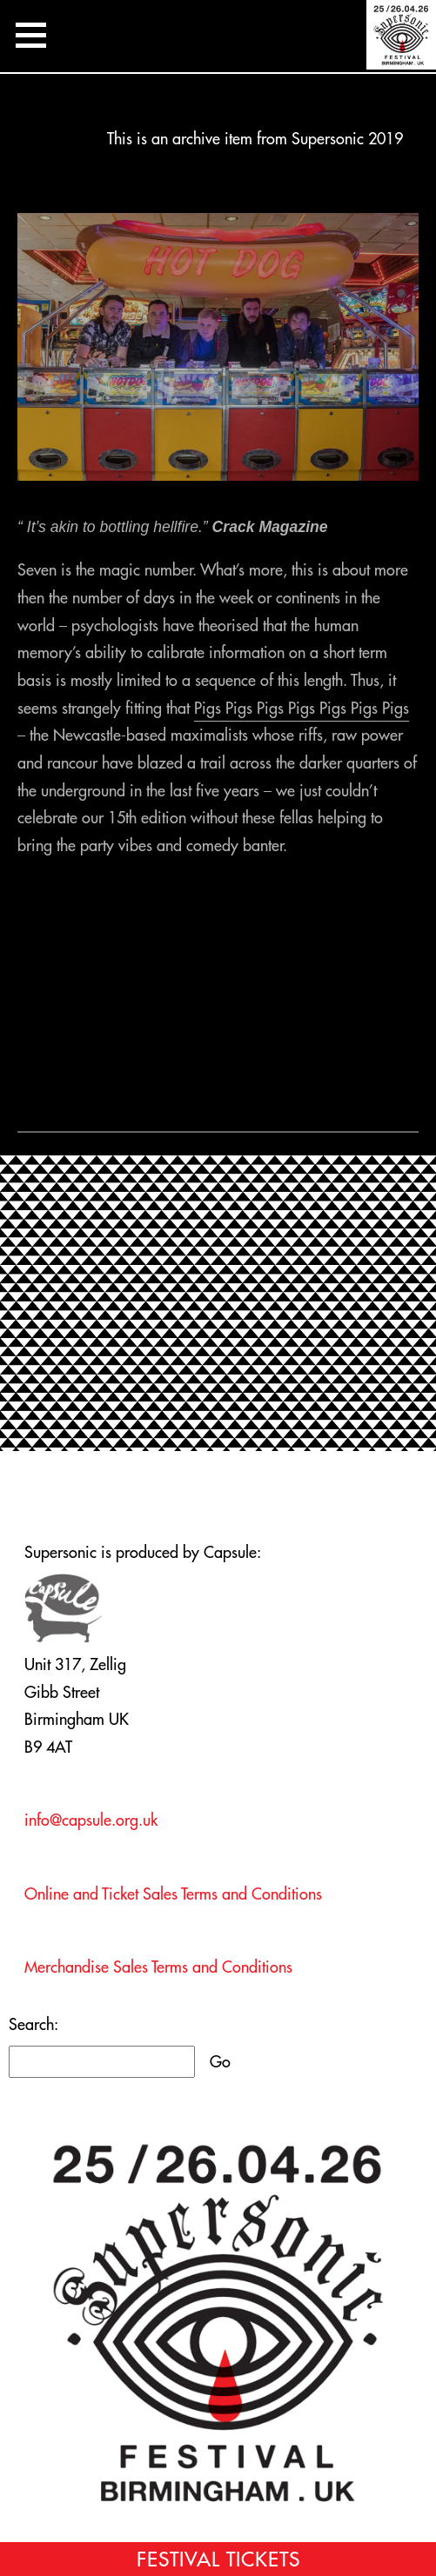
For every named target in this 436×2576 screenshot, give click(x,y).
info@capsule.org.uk (91, 1820)
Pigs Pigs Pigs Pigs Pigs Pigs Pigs (301, 708)
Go (220, 2062)
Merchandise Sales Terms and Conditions (158, 1967)
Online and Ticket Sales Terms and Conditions (173, 1894)
